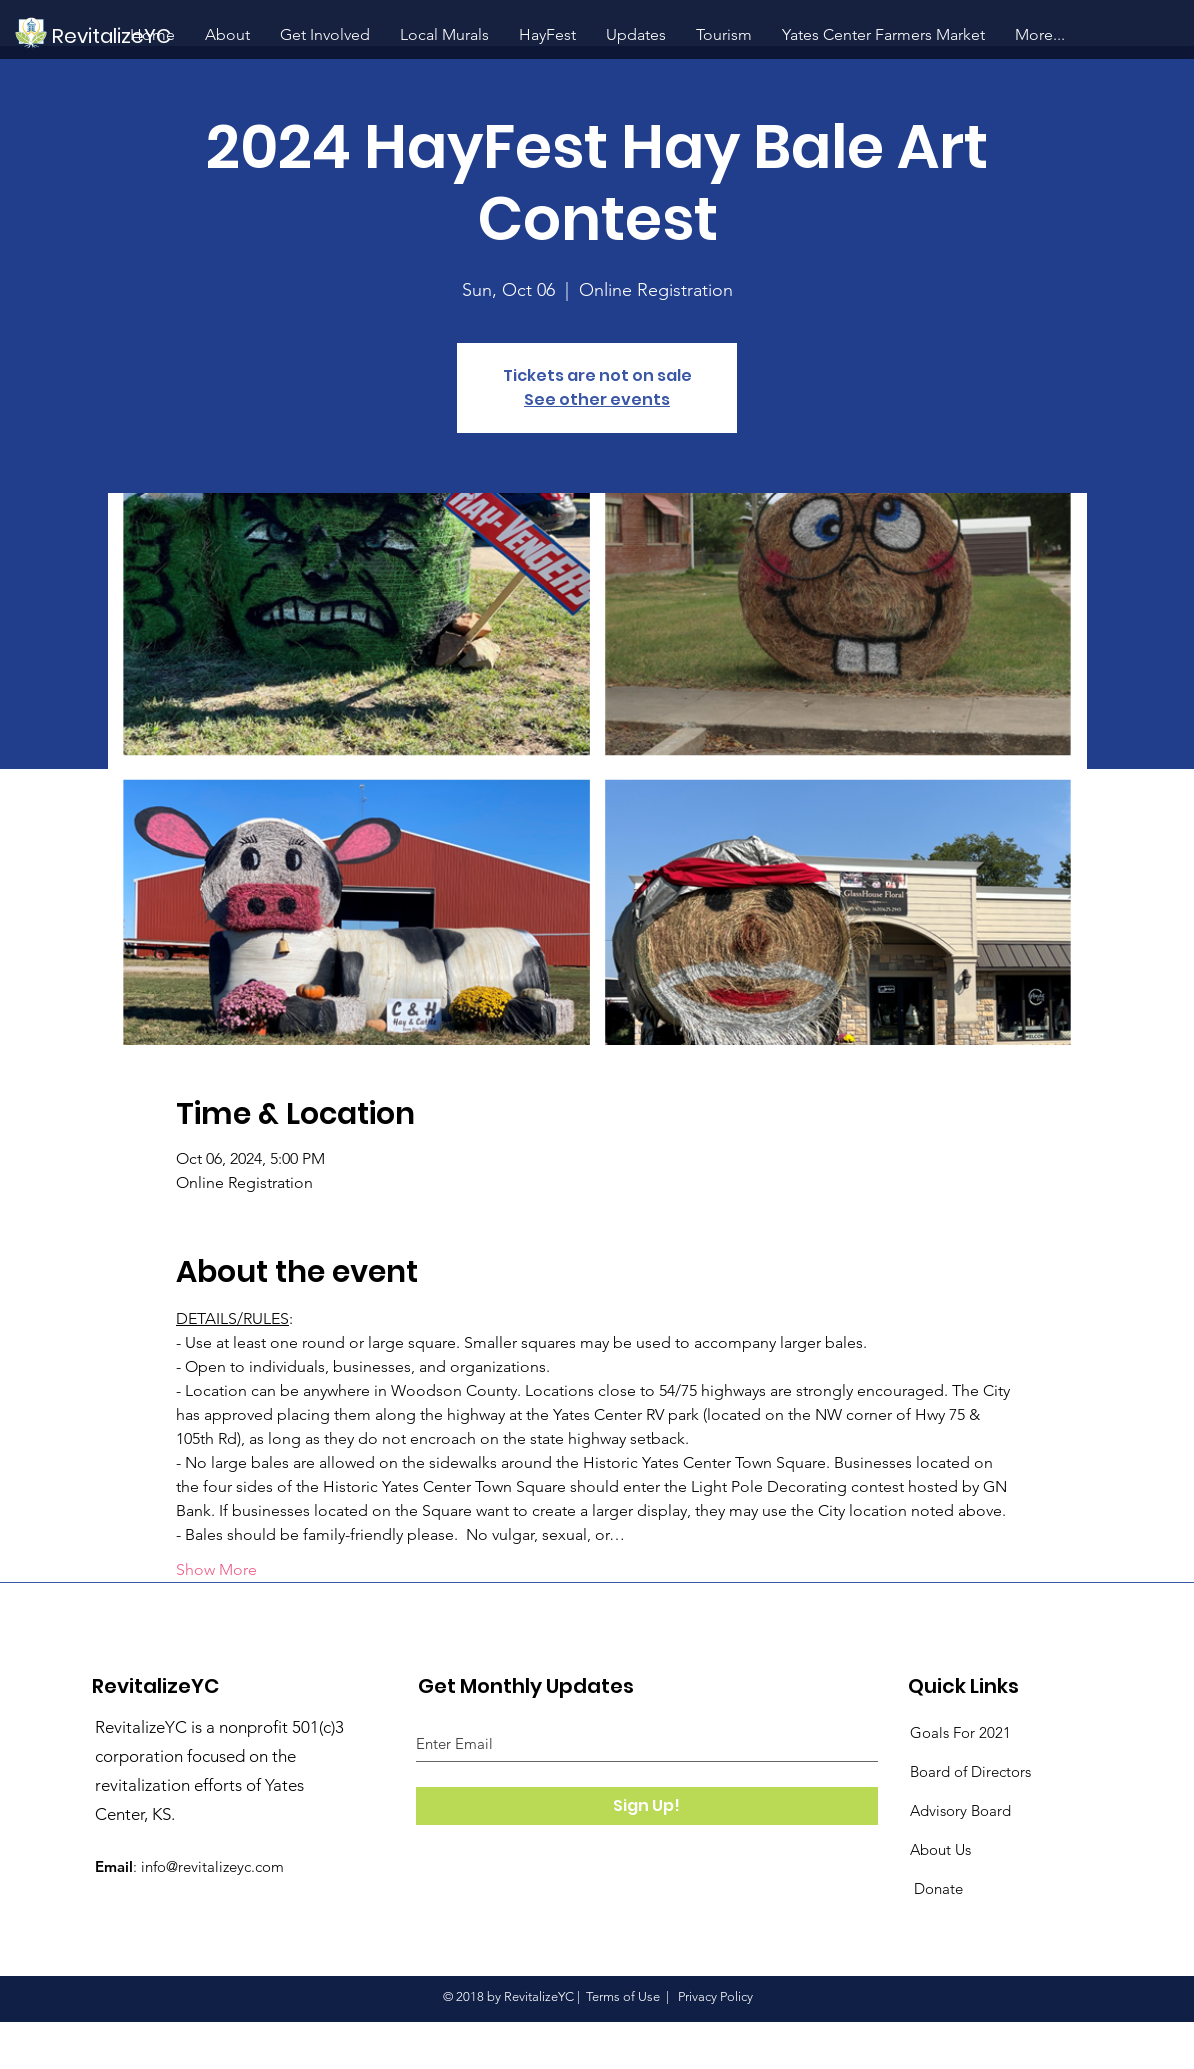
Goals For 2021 (960, 1732)
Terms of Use (623, 1996)
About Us (940, 1849)
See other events (597, 399)
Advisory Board (960, 1810)
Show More (216, 1569)
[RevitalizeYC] (195, 35)
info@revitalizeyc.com (212, 1866)
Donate (936, 1888)
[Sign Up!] (647, 1806)
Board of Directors (970, 1771)
